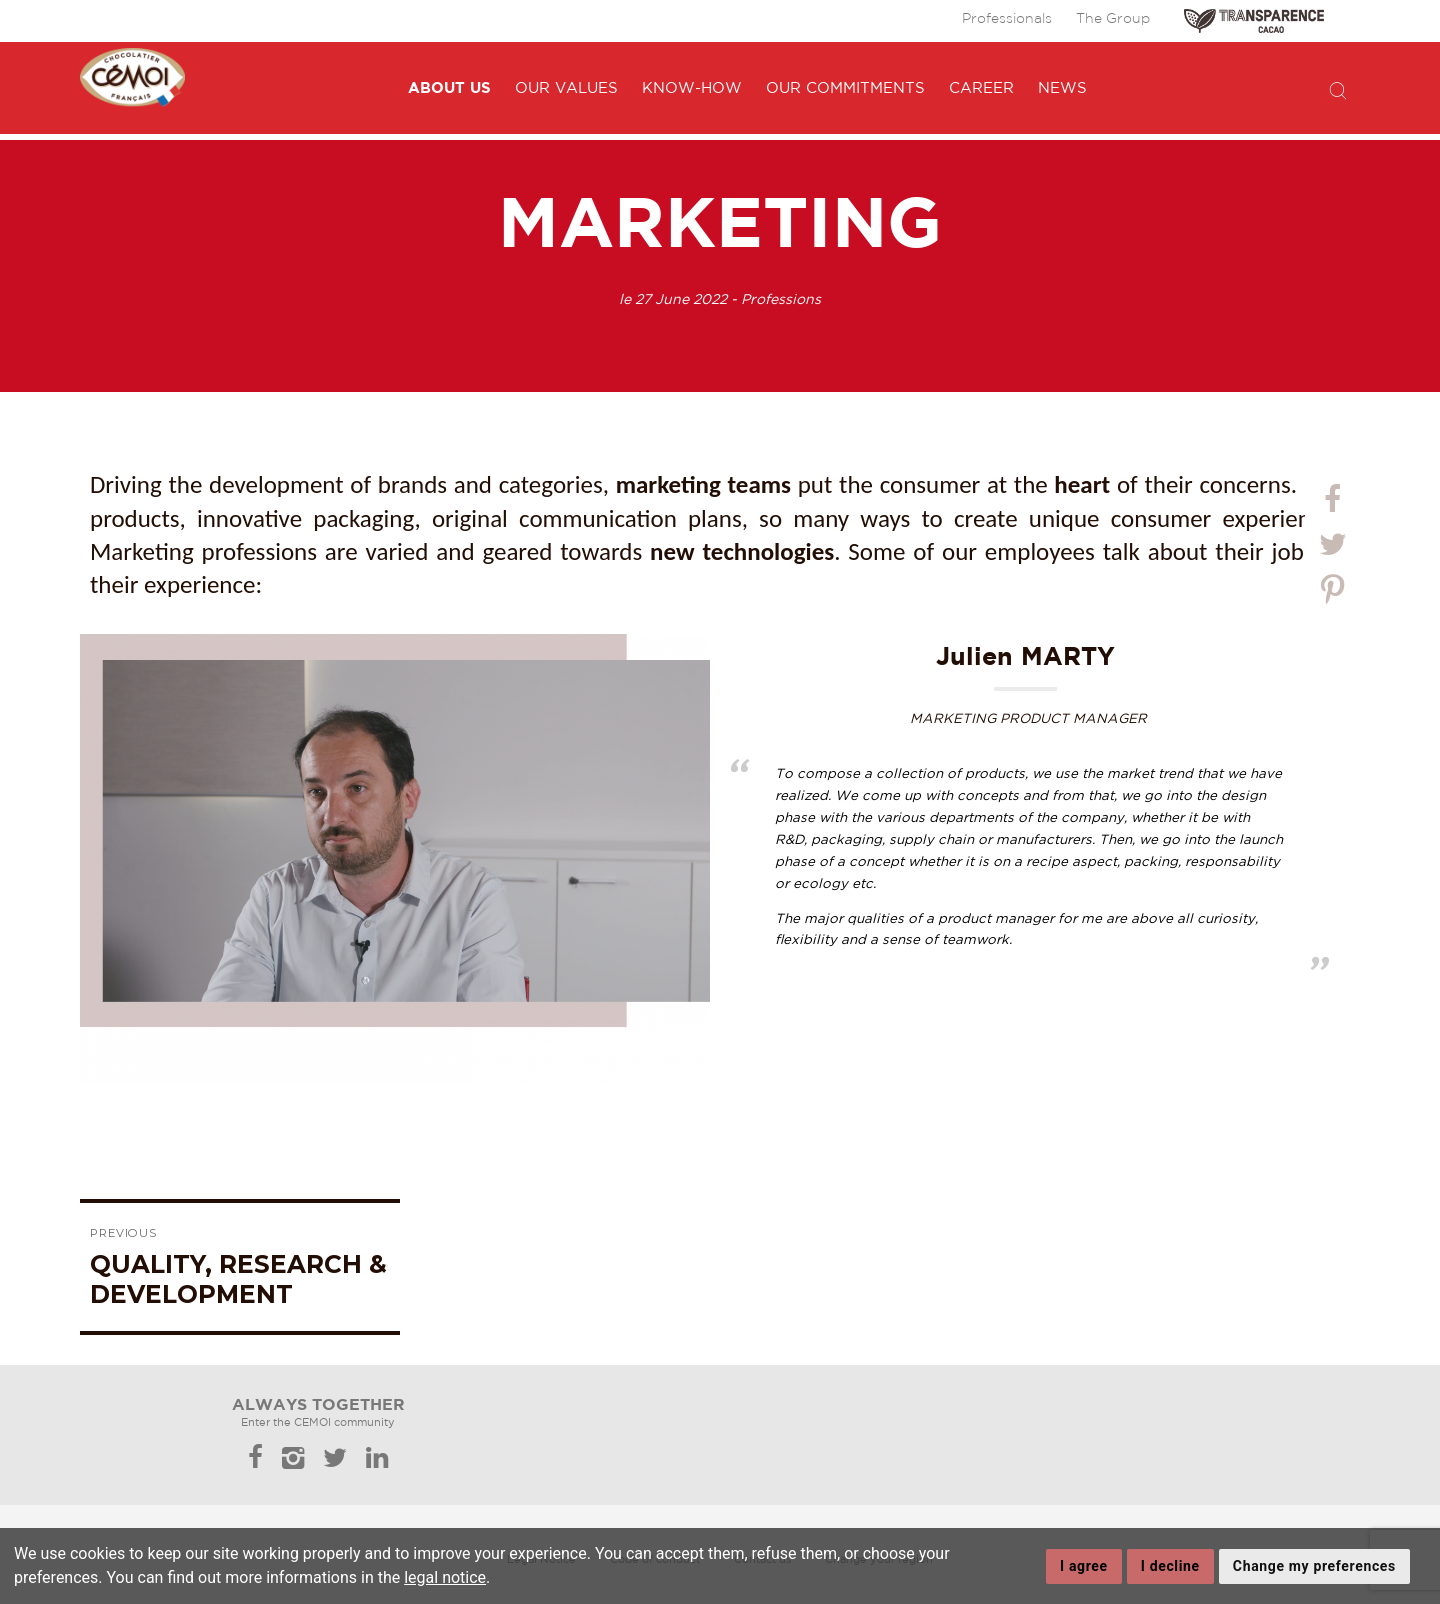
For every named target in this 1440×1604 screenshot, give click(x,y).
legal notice (445, 1577)
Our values (584, 88)
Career (999, 88)
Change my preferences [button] (1314, 1566)
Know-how (710, 88)
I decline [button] (1170, 1566)
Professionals (1007, 19)
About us (467, 87)
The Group (1113, 19)
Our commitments (863, 88)
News (1080, 88)
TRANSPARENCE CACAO (1254, 21)
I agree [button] (1084, 1566)
